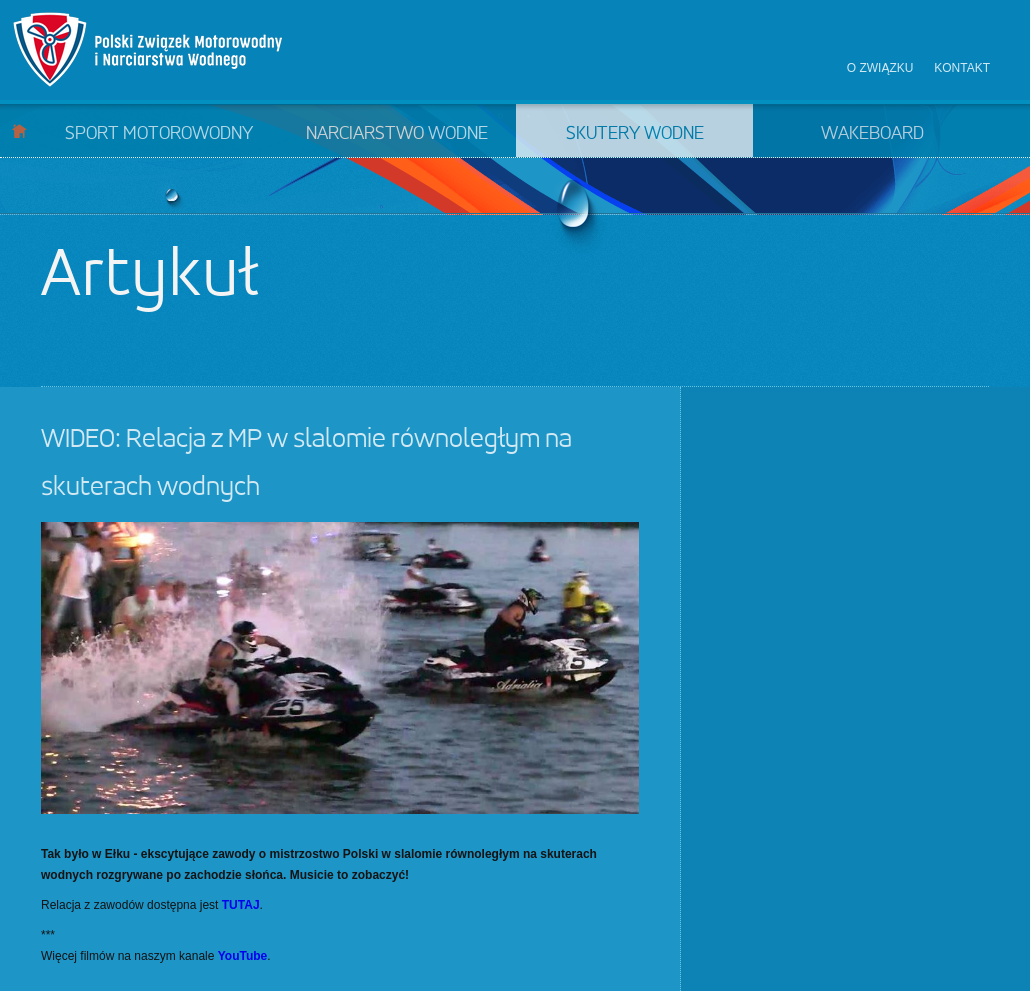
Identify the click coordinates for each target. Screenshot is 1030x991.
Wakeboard (872, 134)
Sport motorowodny (159, 134)
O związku (880, 68)
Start (19, 130)
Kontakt (962, 68)
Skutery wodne (635, 134)
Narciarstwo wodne (397, 134)
